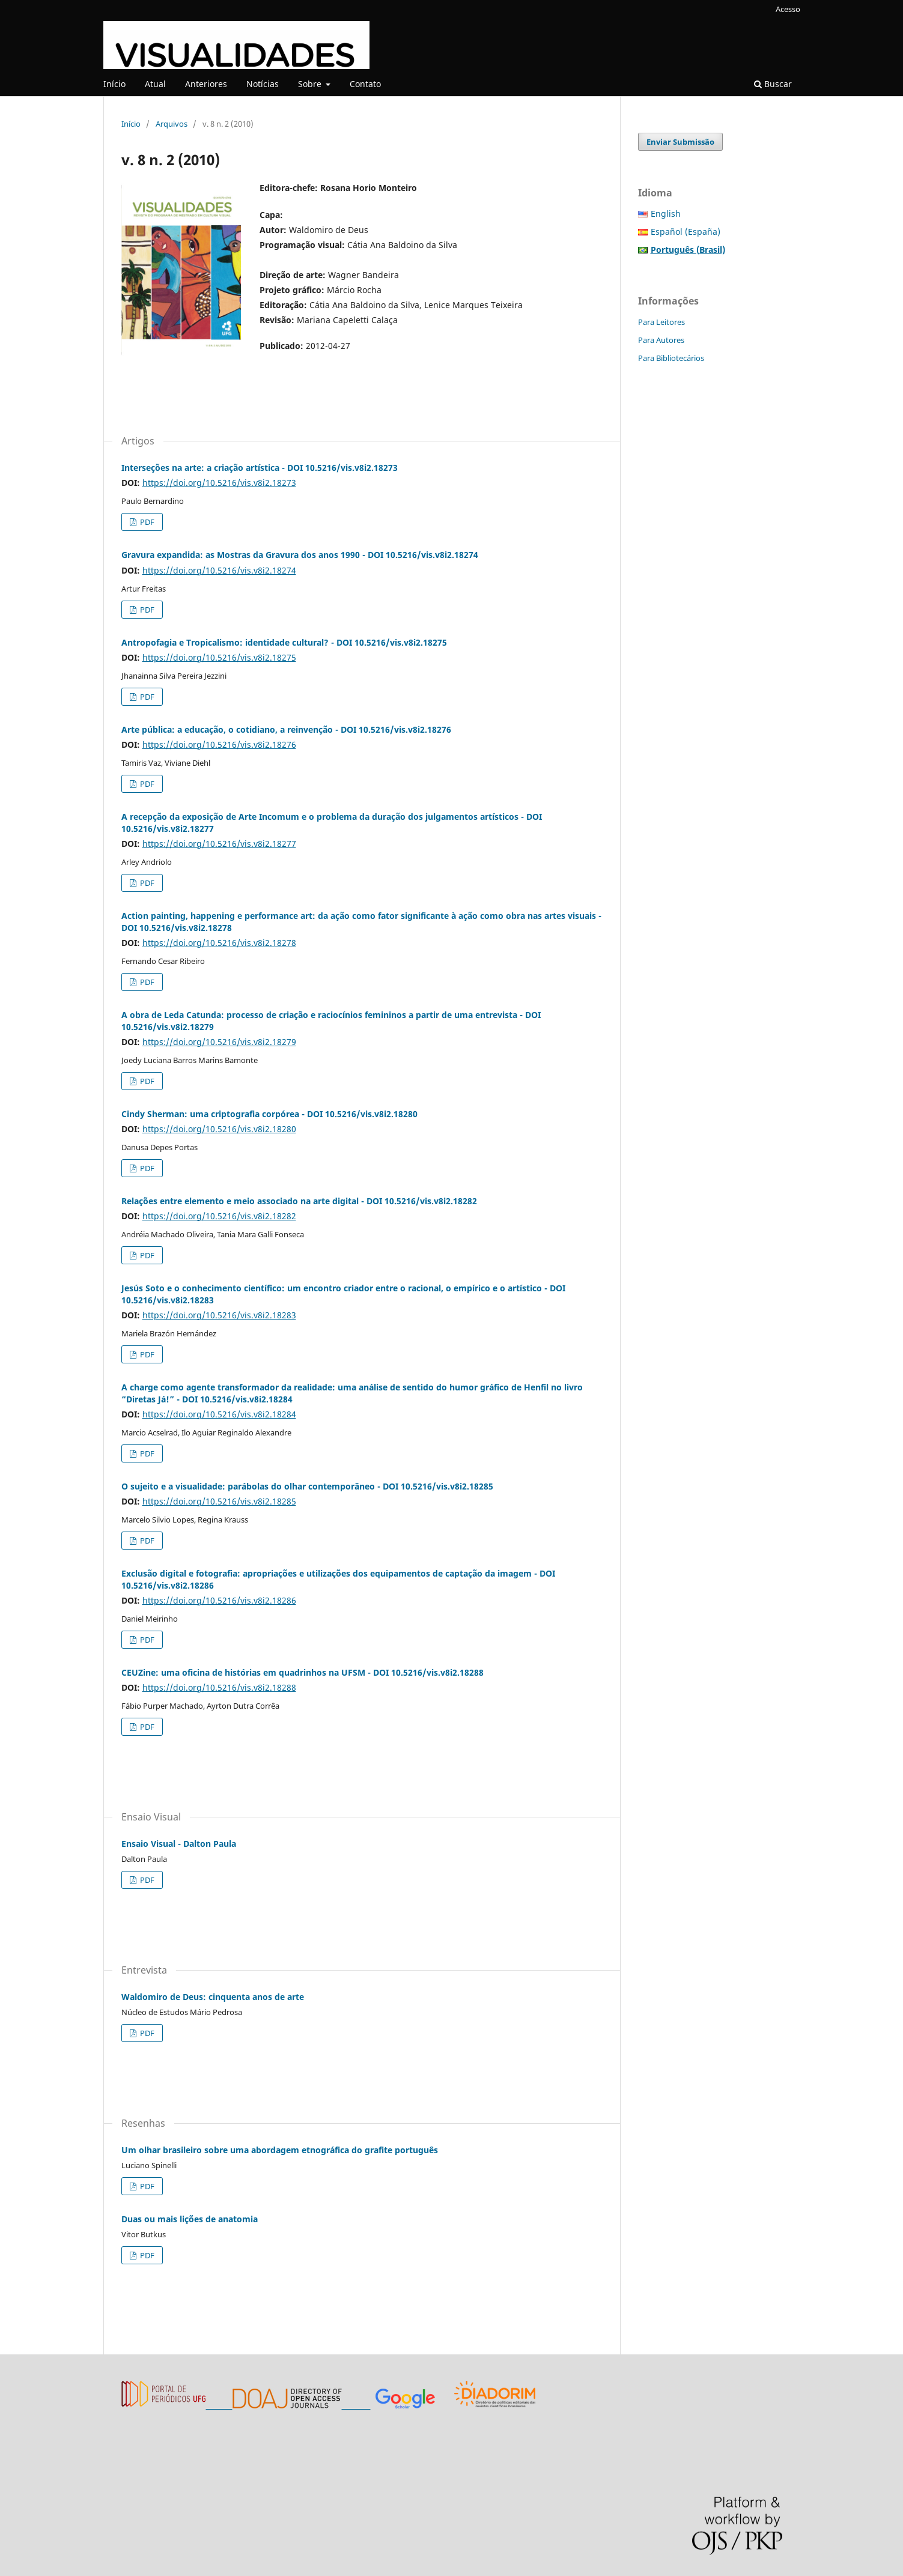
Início (114, 83)
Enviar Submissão (680, 141)
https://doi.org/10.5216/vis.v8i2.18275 (219, 657)
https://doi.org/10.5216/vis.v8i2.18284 (219, 1414)
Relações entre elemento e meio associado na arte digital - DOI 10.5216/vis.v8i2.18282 (299, 1201)
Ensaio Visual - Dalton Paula (178, 1843)
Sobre (311, 83)
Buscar (773, 83)
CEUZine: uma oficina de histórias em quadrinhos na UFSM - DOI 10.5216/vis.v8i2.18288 (302, 1672)
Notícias (262, 83)
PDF (146, 522)
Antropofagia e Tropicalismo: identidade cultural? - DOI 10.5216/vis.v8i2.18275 (284, 642)
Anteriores (206, 83)
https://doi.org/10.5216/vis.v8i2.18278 (219, 942)
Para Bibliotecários (671, 358)
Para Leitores (661, 322)
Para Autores (661, 340)
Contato (365, 83)
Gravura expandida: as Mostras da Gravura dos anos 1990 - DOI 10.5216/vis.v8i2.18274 (299, 554)
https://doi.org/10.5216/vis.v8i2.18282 (219, 1216)
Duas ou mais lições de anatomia (189, 2219)
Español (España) (685, 231)
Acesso (788, 9)
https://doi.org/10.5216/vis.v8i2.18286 (219, 1600)
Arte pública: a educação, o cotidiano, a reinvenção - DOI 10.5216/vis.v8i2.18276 (286, 729)
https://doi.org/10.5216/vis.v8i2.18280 (219, 1129)
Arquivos (171, 123)
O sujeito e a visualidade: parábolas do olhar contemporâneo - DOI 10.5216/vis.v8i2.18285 (307, 1486)
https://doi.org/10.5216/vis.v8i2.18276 (219, 744)
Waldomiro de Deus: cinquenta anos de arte (212, 1996)
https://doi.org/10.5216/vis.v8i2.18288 (219, 1687)
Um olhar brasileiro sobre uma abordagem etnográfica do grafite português (279, 2150)
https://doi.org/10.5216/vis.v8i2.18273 (219, 482)
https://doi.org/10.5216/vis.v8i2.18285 (219, 1501)
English (666, 213)
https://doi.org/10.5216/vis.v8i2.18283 (219, 1315)
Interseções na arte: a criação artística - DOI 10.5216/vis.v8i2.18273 (259, 467)
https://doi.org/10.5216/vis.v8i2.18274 (219, 570)
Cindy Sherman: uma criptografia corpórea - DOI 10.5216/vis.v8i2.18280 (269, 1114)
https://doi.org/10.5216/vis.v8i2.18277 (219, 843)
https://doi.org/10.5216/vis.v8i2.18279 (219, 1041)
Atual (155, 83)
